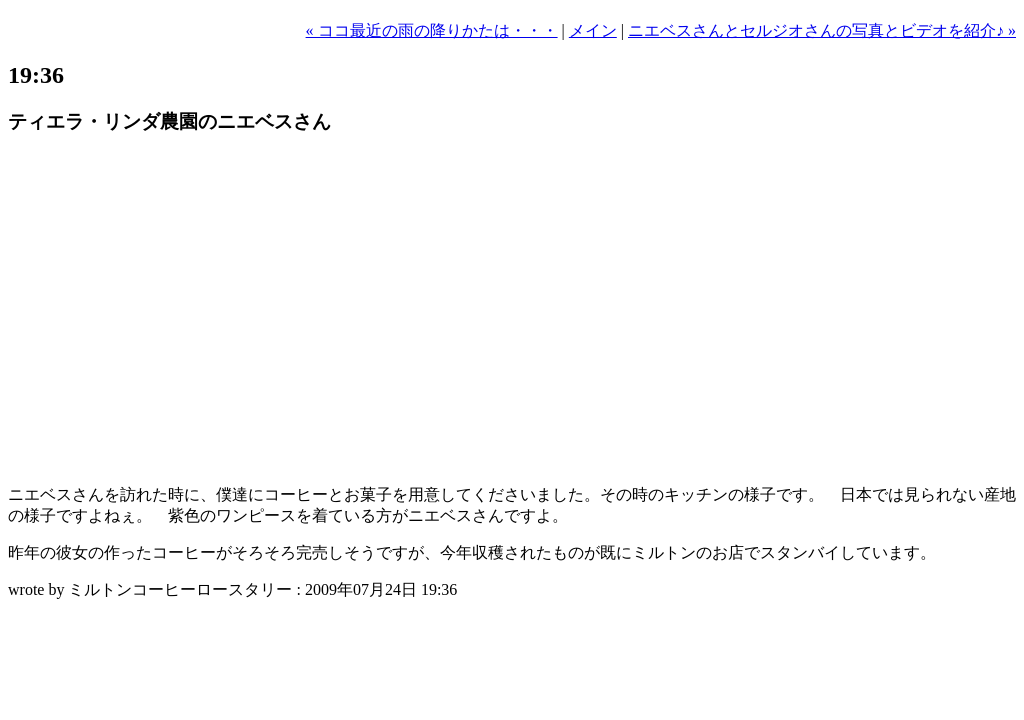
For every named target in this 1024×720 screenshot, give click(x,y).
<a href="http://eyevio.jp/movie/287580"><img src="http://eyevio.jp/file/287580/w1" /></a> (257, 311)
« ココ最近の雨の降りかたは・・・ (432, 30)
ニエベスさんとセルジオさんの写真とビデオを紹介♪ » (822, 30)
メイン (593, 30)
